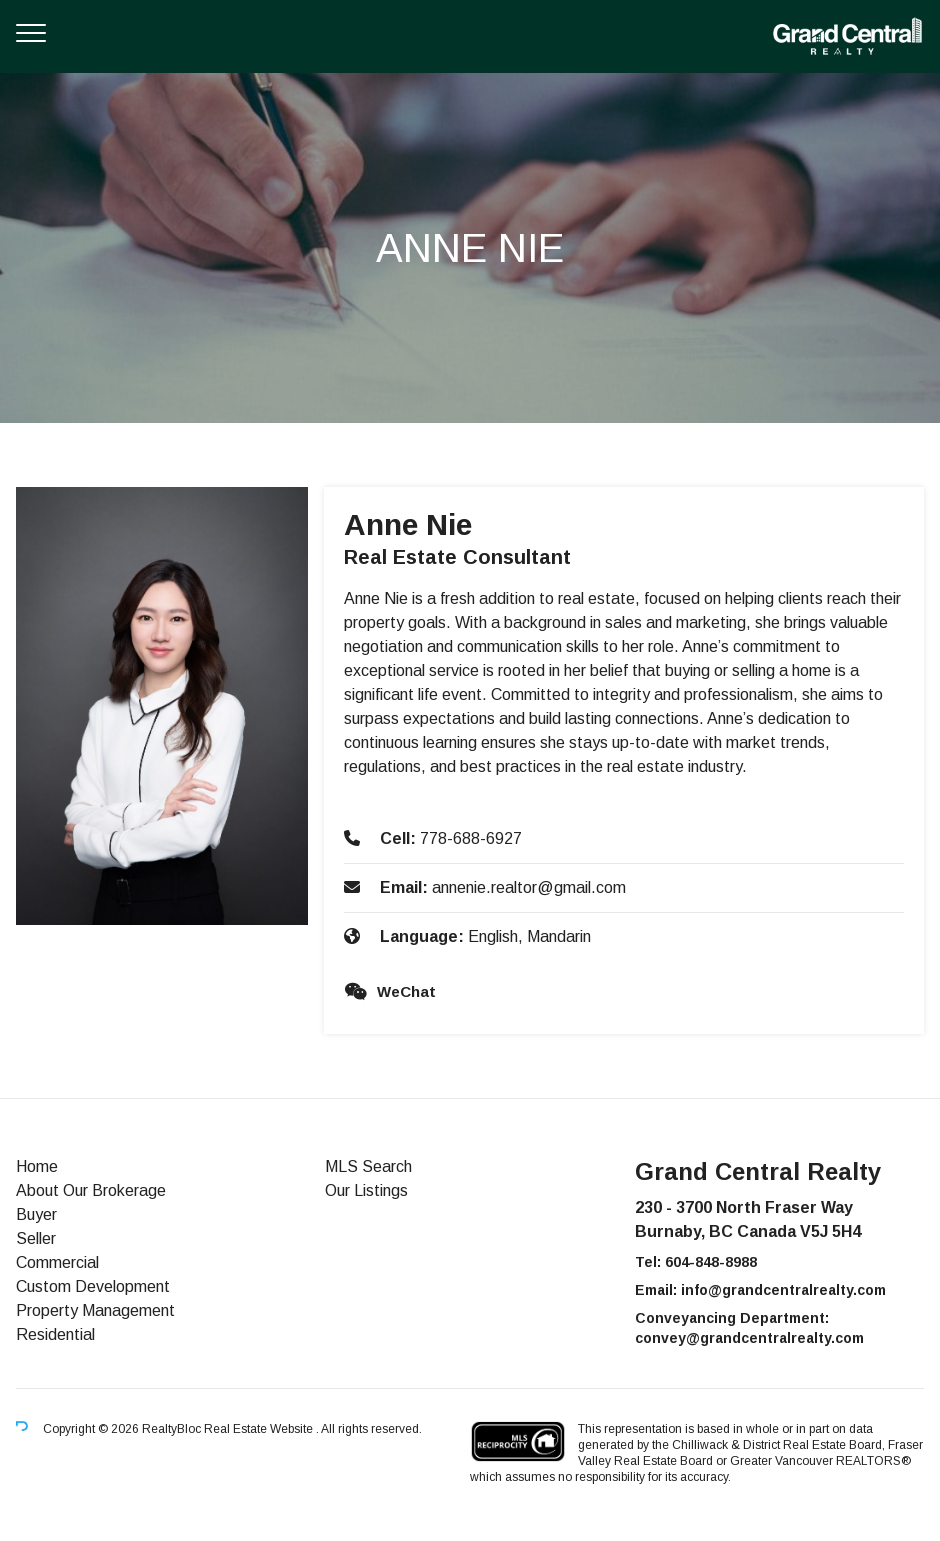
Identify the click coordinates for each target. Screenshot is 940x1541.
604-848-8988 (711, 1262)
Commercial (57, 1262)
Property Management (95, 1310)
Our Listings (366, 1190)
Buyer (36, 1214)
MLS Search (368, 1166)
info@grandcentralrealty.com (783, 1290)
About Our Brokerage (91, 1190)
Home (37, 1166)
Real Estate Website (260, 1429)
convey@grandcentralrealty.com (749, 1338)
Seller (36, 1238)
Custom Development (93, 1286)
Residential (55, 1334)
